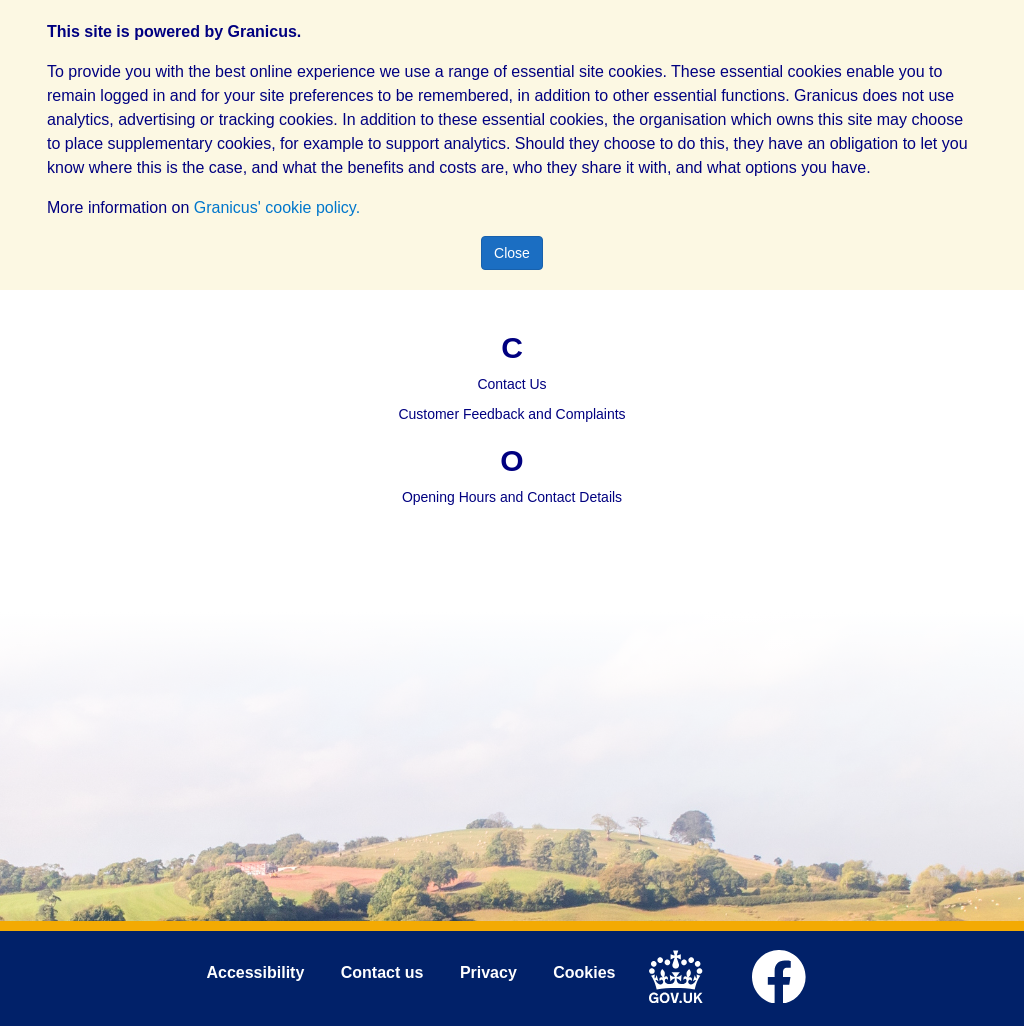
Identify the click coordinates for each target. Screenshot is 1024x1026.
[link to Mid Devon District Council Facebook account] (784, 974)
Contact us (382, 972)
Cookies (584, 972)
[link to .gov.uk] (681, 974)
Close (512, 253)
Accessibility (255, 972)
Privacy (488, 972)
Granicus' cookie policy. (277, 207)
